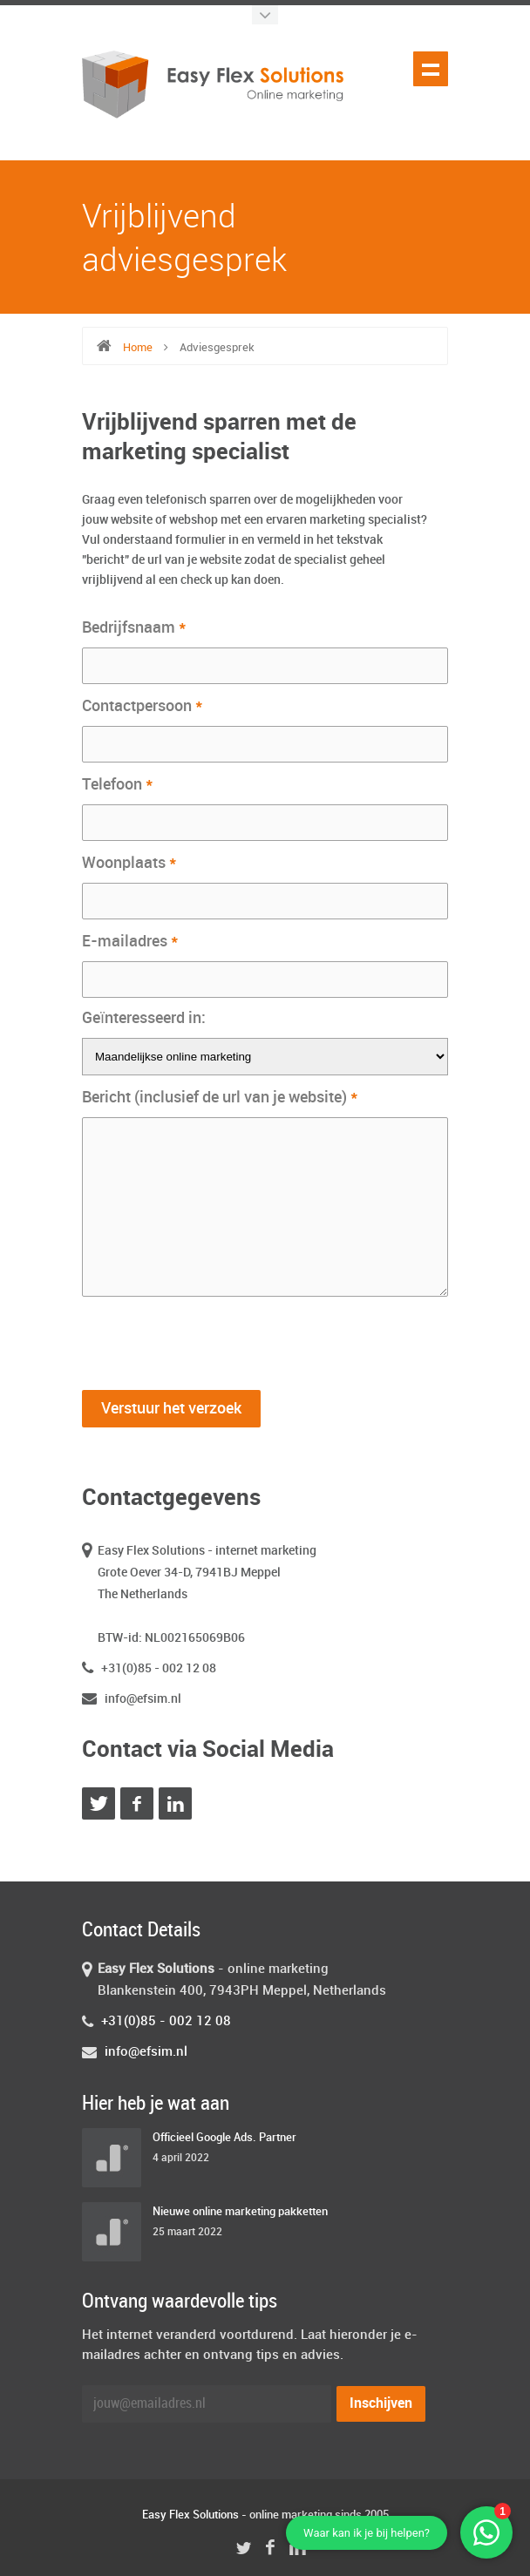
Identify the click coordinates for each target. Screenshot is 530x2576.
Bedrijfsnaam (134, 627)
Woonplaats (129, 862)
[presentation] (214, 1339)
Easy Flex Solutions (190, 2515)
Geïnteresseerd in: (144, 1018)
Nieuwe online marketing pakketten (240, 2212)
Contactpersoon (142, 705)
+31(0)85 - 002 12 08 (158, 1668)
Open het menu (430, 68)
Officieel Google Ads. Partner (224, 2138)
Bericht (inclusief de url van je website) (220, 1097)
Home (138, 348)
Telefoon (117, 784)
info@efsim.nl (143, 1698)
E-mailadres (130, 941)
